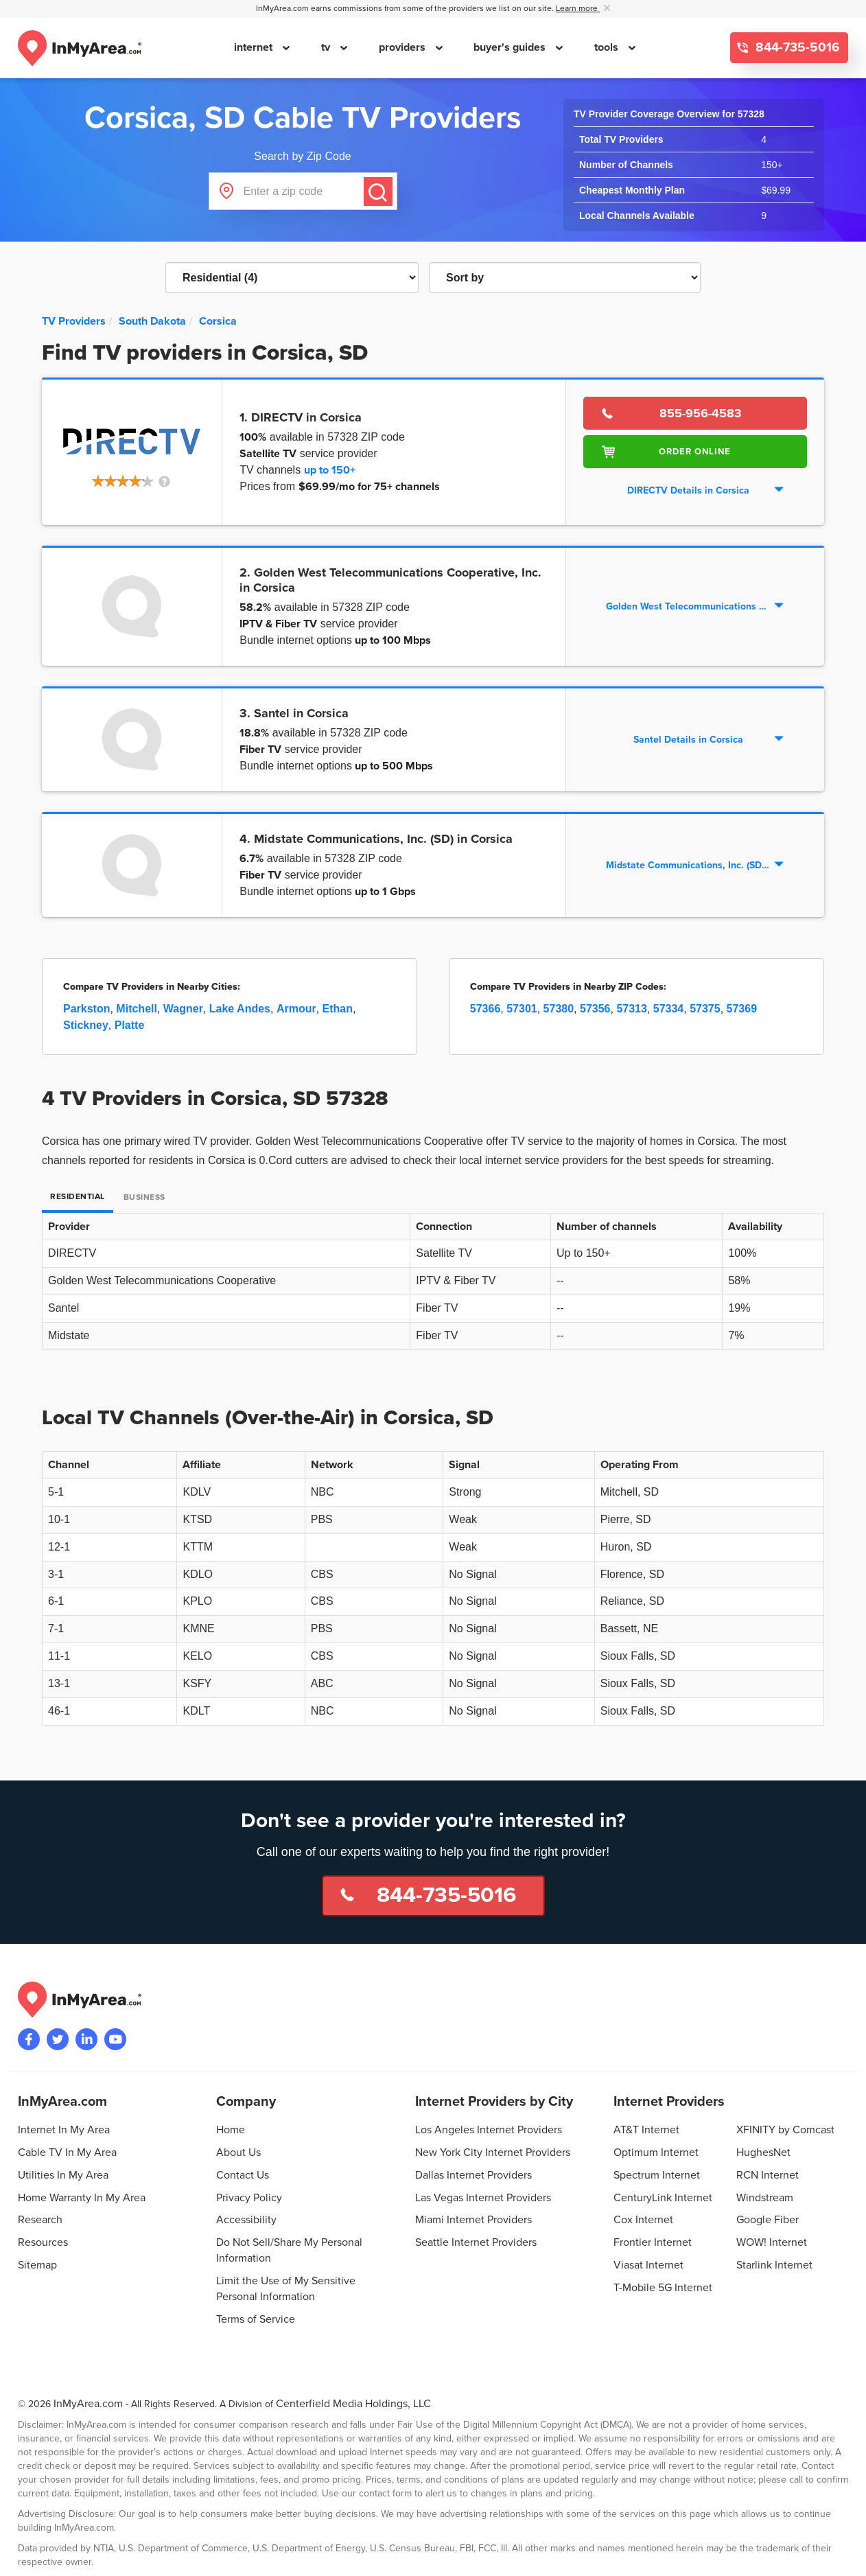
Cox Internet (643, 2220)
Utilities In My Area (63, 2175)
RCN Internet (767, 2175)
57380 (558, 1008)
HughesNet (763, 2152)
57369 (742, 1008)
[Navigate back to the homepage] (79, 48)
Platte (130, 1025)
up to (329, 470)
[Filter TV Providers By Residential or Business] (292, 277)
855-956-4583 (700, 413)
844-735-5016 (796, 48)
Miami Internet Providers (473, 2220)
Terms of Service (255, 2319)
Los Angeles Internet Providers (488, 2130)
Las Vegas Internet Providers (483, 2198)
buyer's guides (510, 47)
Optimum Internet (656, 2152)
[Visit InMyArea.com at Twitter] (58, 2039)
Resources (43, 2242)
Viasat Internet (648, 2265)
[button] (132, 482)
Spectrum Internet (656, 2175)
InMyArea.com (88, 2404)
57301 (521, 1008)
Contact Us (242, 2175)
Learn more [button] (578, 8)
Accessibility (246, 2220)
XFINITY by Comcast (785, 2130)
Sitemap (37, 2265)
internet (254, 47)
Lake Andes (239, 1008)
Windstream (764, 2198)
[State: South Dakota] (152, 321)
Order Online (695, 451)
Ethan (338, 1008)
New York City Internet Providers (492, 2152)
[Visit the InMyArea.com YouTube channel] (115, 2039)
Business (144, 1197)
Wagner (183, 1008)
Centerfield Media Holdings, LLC (353, 2404)
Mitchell (136, 1008)
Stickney (85, 1025)
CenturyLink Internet (662, 2198)
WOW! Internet (771, 2242)
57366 (485, 1008)
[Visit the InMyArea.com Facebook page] (29, 2039)
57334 (668, 1008)
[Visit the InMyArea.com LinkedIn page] (86, 2039)
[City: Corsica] (218, 321)
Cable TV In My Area (67, 2152)
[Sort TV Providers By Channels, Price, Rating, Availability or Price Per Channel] (565, 277)
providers (403, 47)
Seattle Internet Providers (476, 2242)
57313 (631, 1008)
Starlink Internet (774, 2265)
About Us (238, 2152)
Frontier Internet (652, 2242)
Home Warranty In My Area (81, 2198)
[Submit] (378, 191)
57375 (705, 1008)
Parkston (86, 1008)
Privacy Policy (249, 2198)
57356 (595, 1008)
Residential (77, 1197)
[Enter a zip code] (303, 191)
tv (327, 47)
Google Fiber (767, 2220)
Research (40, 2220)
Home (230, 2130)
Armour (296, 1008)
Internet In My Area (64, 2130)
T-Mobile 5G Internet (662, 2288)
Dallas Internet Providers (473, 2175)
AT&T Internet (646, 2130)
